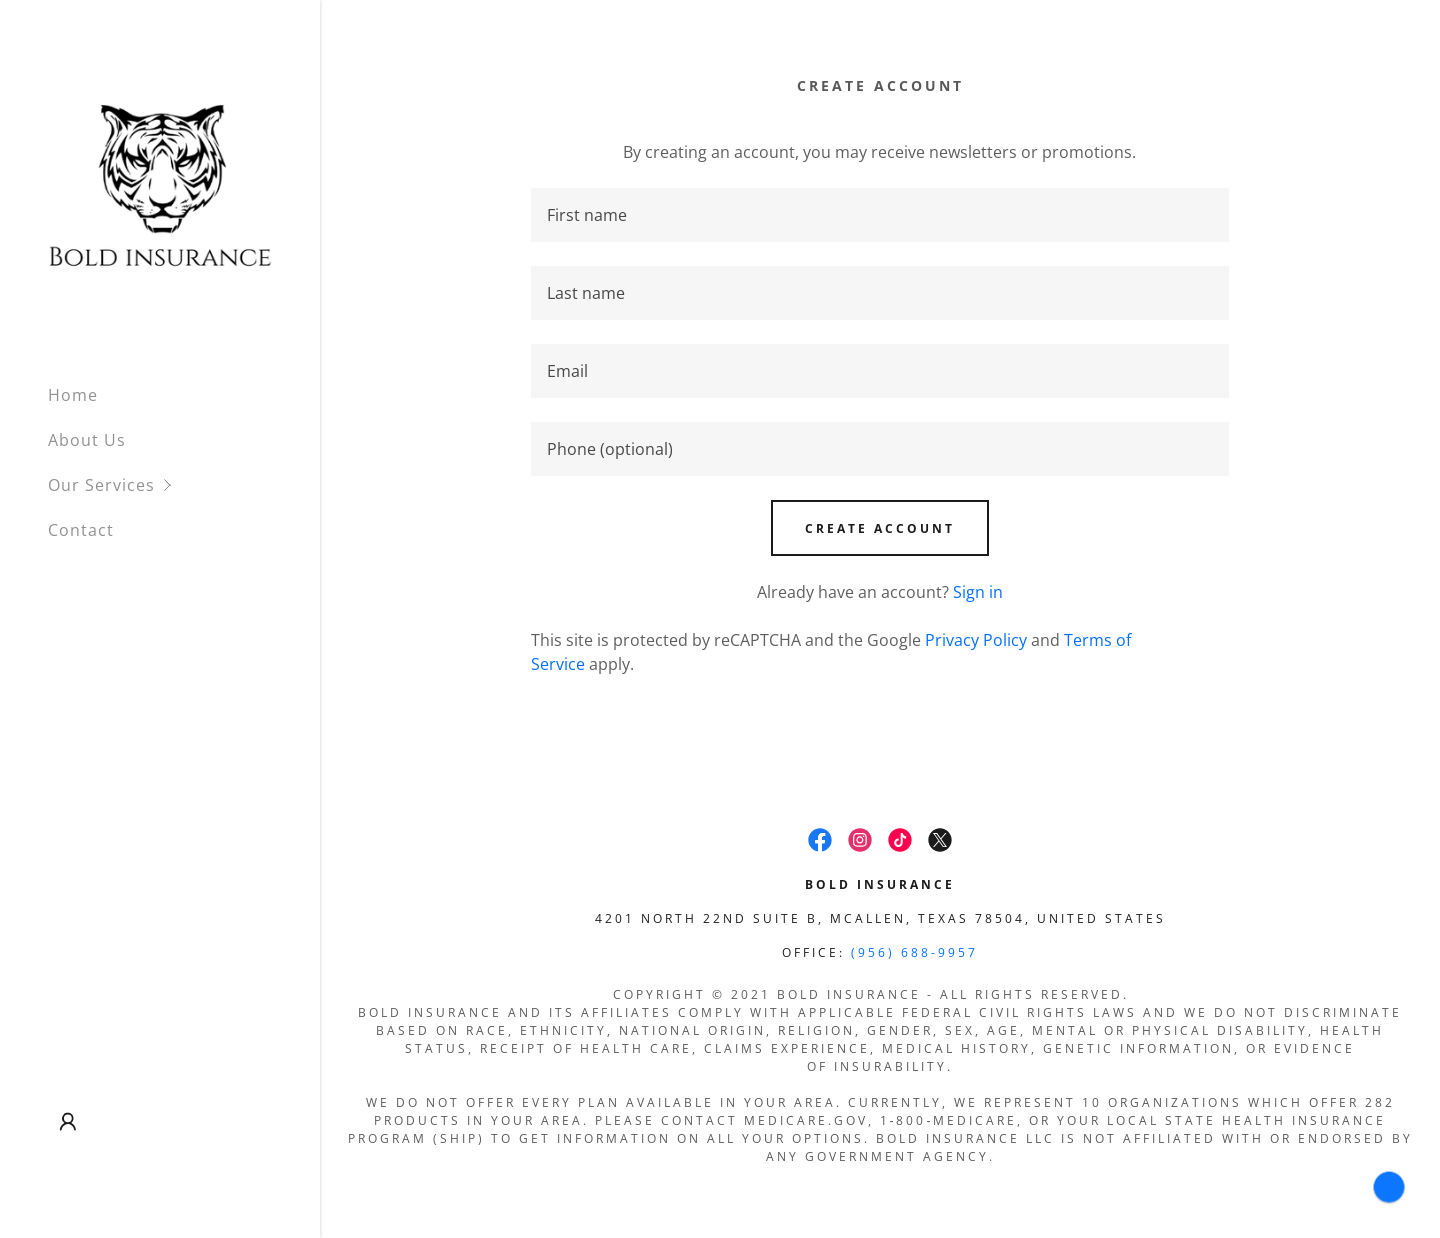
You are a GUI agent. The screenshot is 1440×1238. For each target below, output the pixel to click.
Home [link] (73, 395)
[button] (184, 485)
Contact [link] (81, 530)
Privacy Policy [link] (976, 640)
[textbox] (880, 215)
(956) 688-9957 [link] (914, 952)
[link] (160, 183)
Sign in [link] (978, 592)
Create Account (880, 528)
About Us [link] (87, 440)
